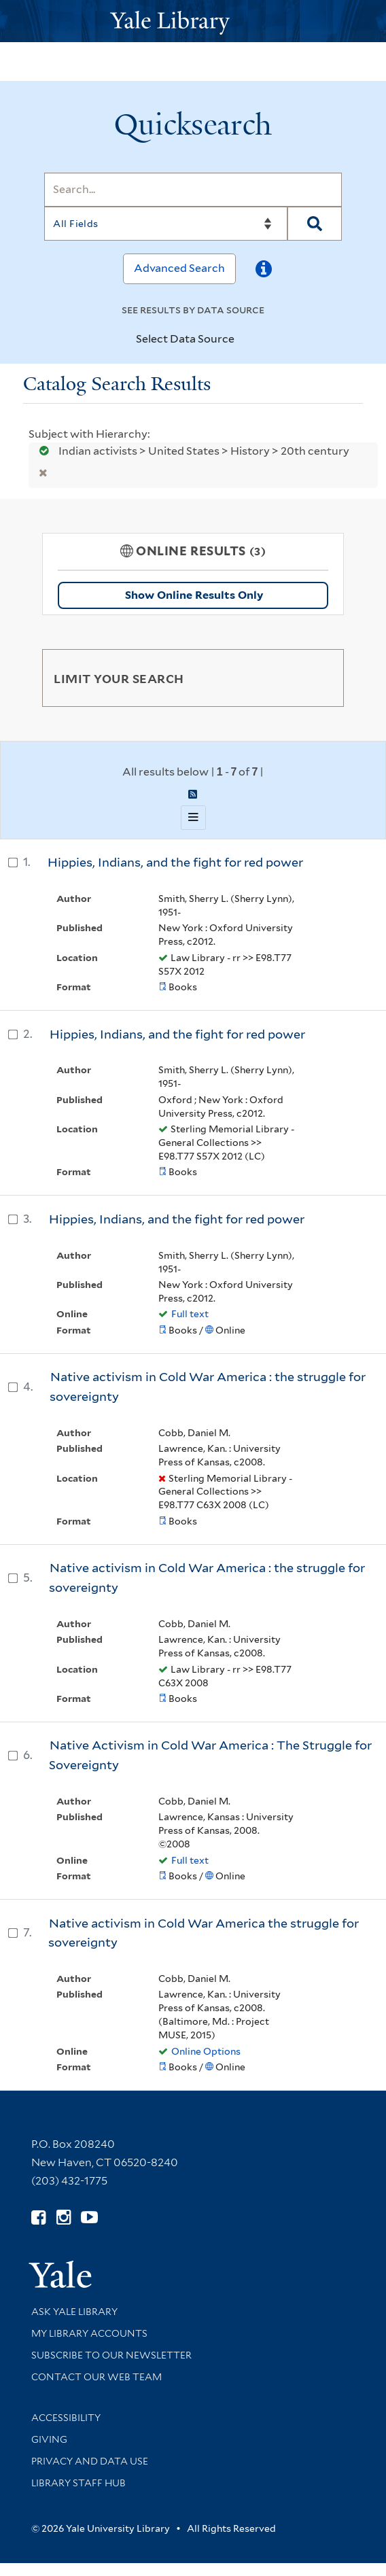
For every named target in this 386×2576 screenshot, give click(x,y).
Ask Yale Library (74, 2311)
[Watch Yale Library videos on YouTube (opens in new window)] (89, 2217)
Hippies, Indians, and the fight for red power (175, 862)
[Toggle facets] (317, 677)
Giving (49, 2439)
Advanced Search (179, 268)
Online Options (206, 2051)
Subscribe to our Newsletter (111, 2355)
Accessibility (66, 2417)
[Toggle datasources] (246, 340)
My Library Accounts (89, 2333)
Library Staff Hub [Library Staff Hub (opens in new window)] (78, 2482)
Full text (190, 1313)
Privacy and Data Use (89, 2461)
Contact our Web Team (96, 2376)
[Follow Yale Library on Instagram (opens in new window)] (63, 2217)
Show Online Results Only (194, 595)
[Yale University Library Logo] (193, 21)
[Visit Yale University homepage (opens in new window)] (60, 2270)
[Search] (193, 190)
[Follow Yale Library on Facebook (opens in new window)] (38, 2217)
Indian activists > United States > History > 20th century (190, 451)
